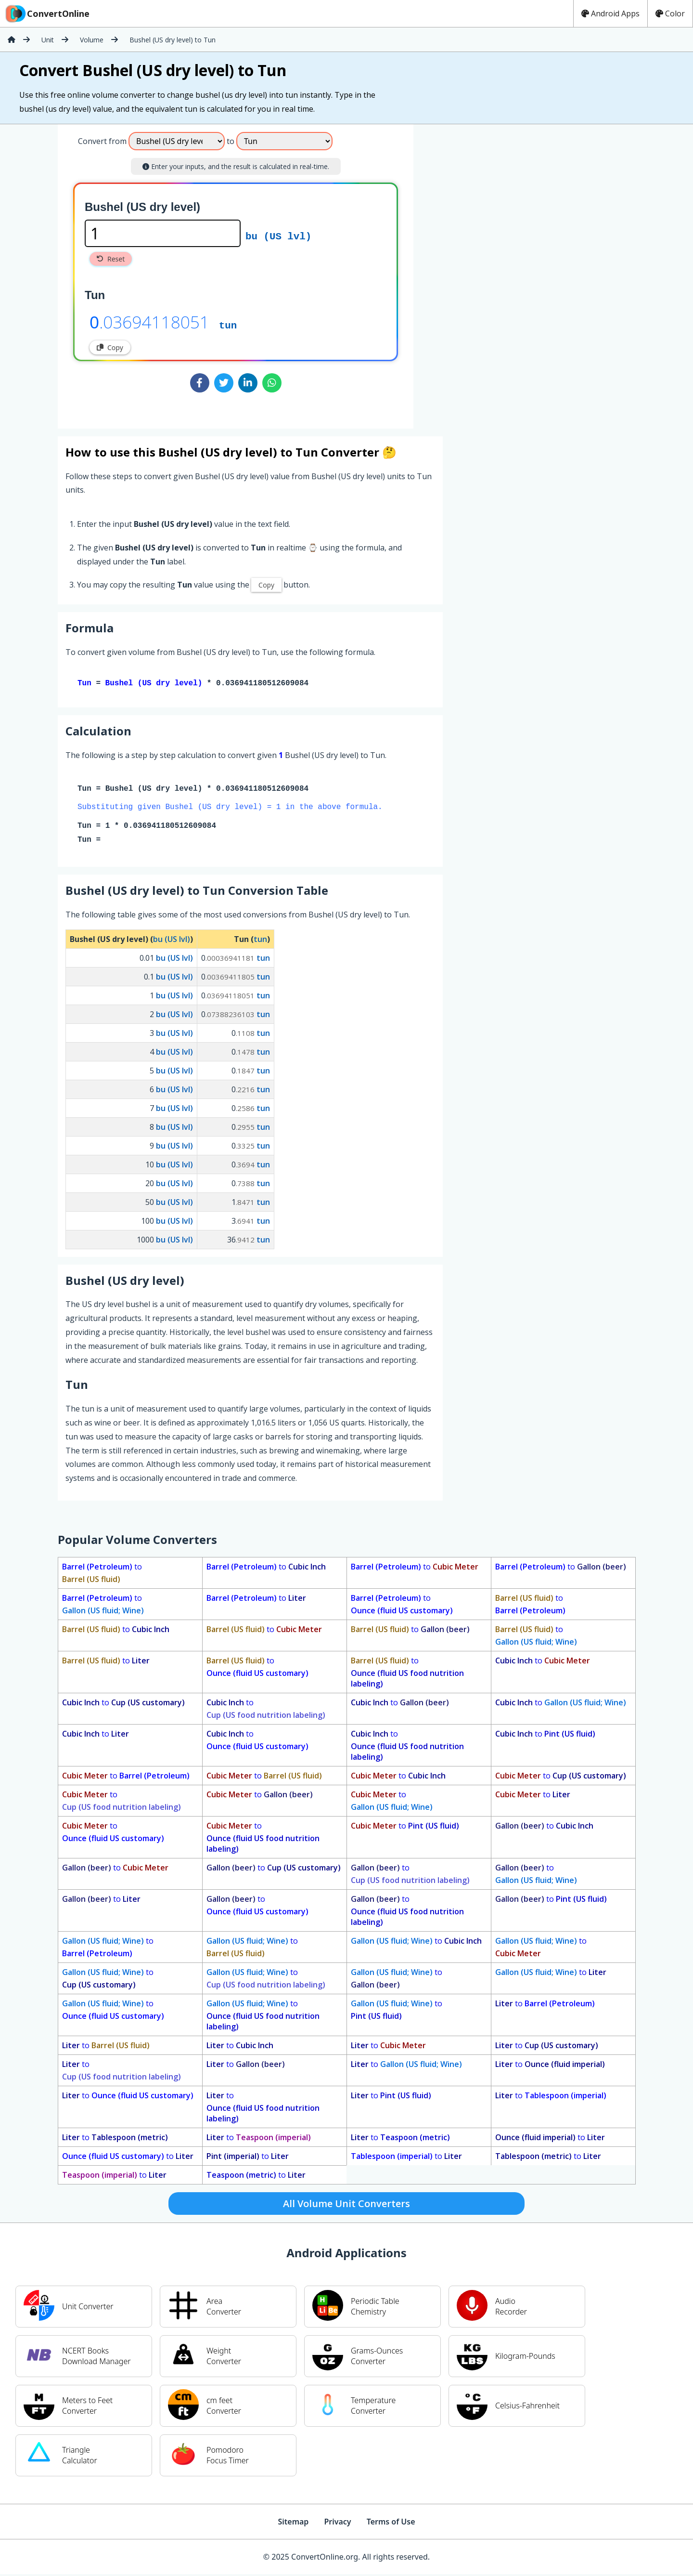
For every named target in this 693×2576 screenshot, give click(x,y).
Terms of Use (391, 2523)
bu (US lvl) (278, 235)
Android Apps (610, 13)
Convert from (102, 141)
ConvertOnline (47, 13)
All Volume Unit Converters (346, 2205)
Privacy (337, 2523)
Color (670, 13)
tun (228, 324)
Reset (111, 258)
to (102, 1574)
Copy (110, 347)
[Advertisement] (493, 272)
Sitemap (293, 2523)
